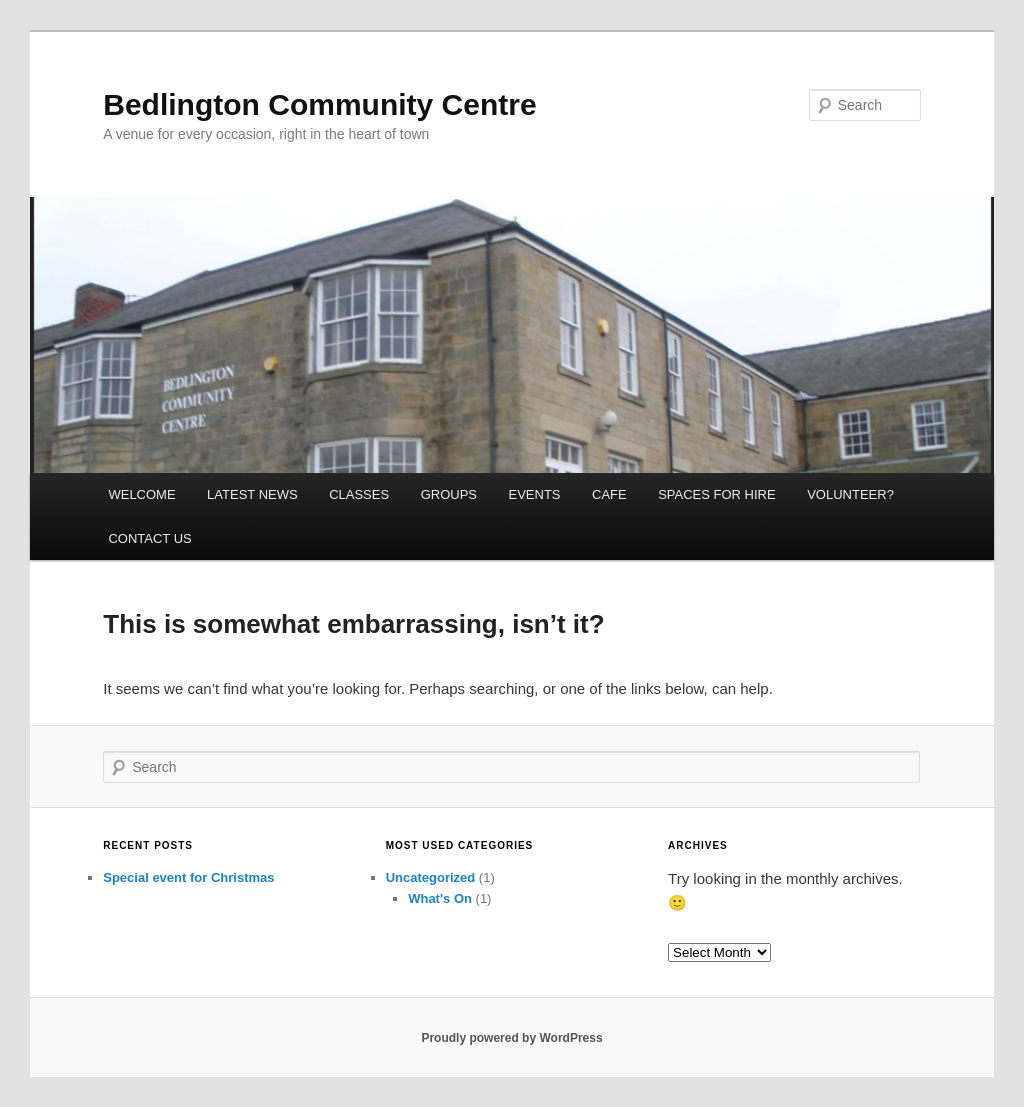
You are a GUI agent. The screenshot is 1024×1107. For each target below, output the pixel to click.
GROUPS (449, 494)
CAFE (609, 494)
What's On (440, 898)
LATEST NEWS (252, 494)
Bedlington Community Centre (319, 104)
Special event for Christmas (188, 877)
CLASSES (359, 494)
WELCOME (141, 494)
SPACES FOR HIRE (717, 494)
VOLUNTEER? (850, 494)
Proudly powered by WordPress (511, 1038)
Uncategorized (431, 877)
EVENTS (534, 494)
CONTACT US (149, 538)
